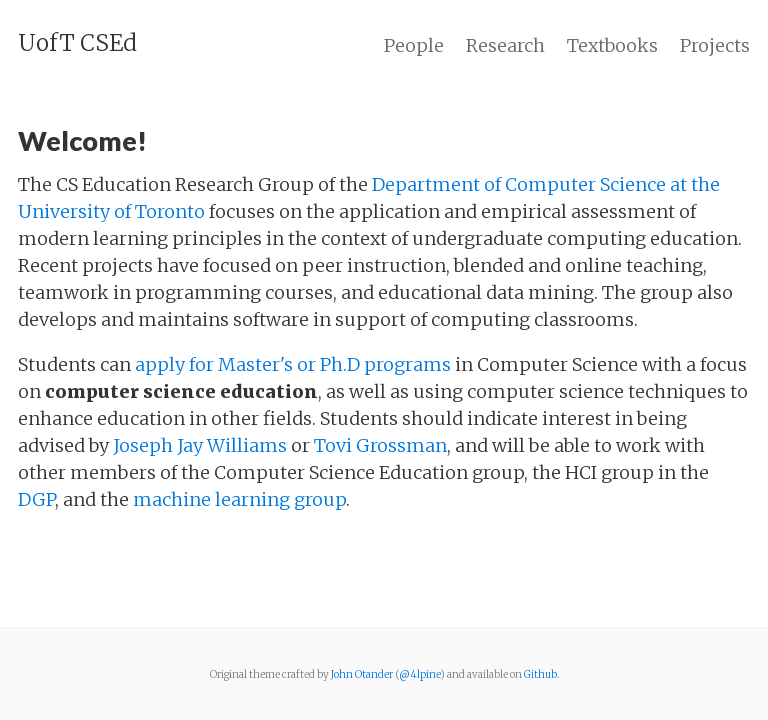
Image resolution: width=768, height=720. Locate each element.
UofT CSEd (77, 43)
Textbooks (612, 45)
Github (540, 674)
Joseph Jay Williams (200, 445)
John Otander (362, 674)
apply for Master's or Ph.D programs (293, 364)
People (414, 45)
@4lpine (419, 674)
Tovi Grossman (380, 445)
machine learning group (239, 499)
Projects (715, 45)
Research (505, 45)
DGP (36, 499)
